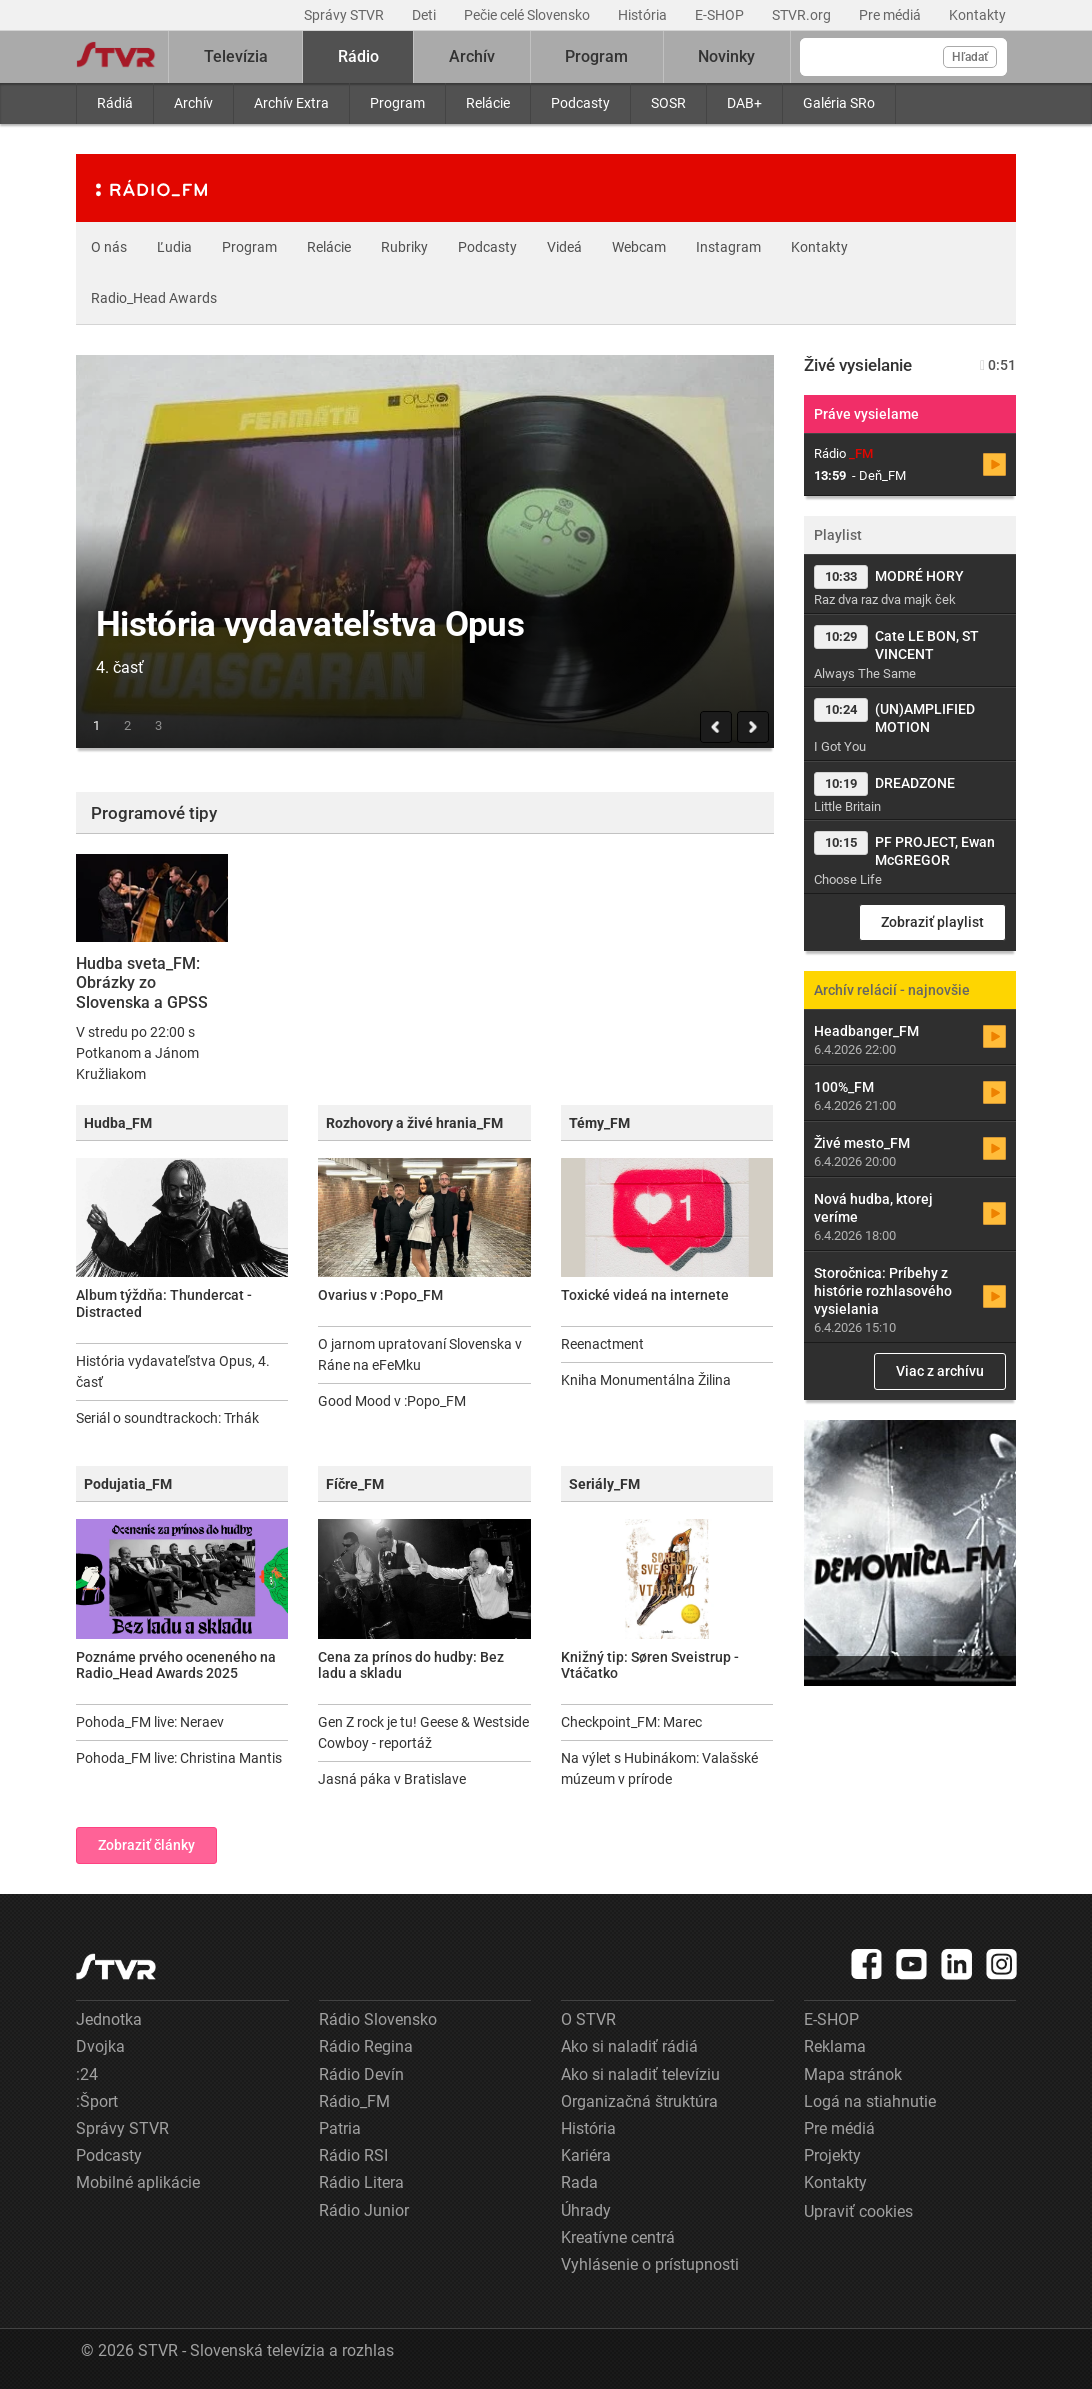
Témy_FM (599, 1123)
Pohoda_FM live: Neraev (150, 1722)
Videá (564, 247)
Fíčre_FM (355, 1484)
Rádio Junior (364, 2210)
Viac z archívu (940, 1371)
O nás (109, 247)
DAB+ (744, 103)
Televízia (236, 56)
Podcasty (580, 103)
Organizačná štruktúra (639, 2101)
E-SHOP (721, 15)
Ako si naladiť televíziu (640, 2074)
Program (397, 103)
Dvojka (100, 2046)
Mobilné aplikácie (138, 2182)
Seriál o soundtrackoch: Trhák (167, 1418)
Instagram (728, 247)
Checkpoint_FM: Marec (631, 1722)
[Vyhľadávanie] (903, 57)
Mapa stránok (853, 2074)
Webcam (639, 247)
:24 (87, 2074)
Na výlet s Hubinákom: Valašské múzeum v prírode (659, 1768)
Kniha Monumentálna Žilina (646, 1380)
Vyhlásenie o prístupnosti (650, 2264)
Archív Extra (291, 103)
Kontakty (977, 15)
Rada (579, 2182)
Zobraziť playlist (932, 922)
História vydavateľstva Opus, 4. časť (173, 1371)
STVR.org (803, 15)
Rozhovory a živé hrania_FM (414, 1123)
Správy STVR (345, 15)
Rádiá (115, 103)
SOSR (668, 103)
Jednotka (109, 2019)
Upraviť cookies (858, 2211)
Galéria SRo (839, 103)
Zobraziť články (146, 1845)
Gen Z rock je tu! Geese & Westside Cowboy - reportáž (423, 1732)
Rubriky (404, 247)
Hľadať (970, 57)
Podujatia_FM (128, 1484)
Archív (193, 103)
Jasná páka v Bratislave (392, 1779)
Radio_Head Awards (154, 298)
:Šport (97, 2101)
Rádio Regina (366, 2046)
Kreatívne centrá (618, 2237)
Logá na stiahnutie (870, 2101)
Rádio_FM (354, 2101)
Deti (425, 15)
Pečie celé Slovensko (528, 15)
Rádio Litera (361, 2182)
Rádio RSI (353, 2155)
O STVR (588, 2019)
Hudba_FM (118, 1123)
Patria (340, 2128)
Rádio (358, 56)
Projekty (832, 2155)
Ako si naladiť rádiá (629, 2046)
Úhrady (586, 2210)
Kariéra (586, 2155)
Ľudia (174, 247)
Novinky (726, 56)
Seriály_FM (604, 1484)
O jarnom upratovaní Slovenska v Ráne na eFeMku (420, 1354)
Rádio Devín (361, 2074)
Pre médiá (891, 15)
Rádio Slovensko (378, 2019)
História (644, 15)
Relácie (488, 103)
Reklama (835, 2046)
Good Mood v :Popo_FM (392, 1401)
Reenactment (602, 1344)
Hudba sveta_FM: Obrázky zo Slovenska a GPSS (142, 982)
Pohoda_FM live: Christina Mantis (179, 1758)
